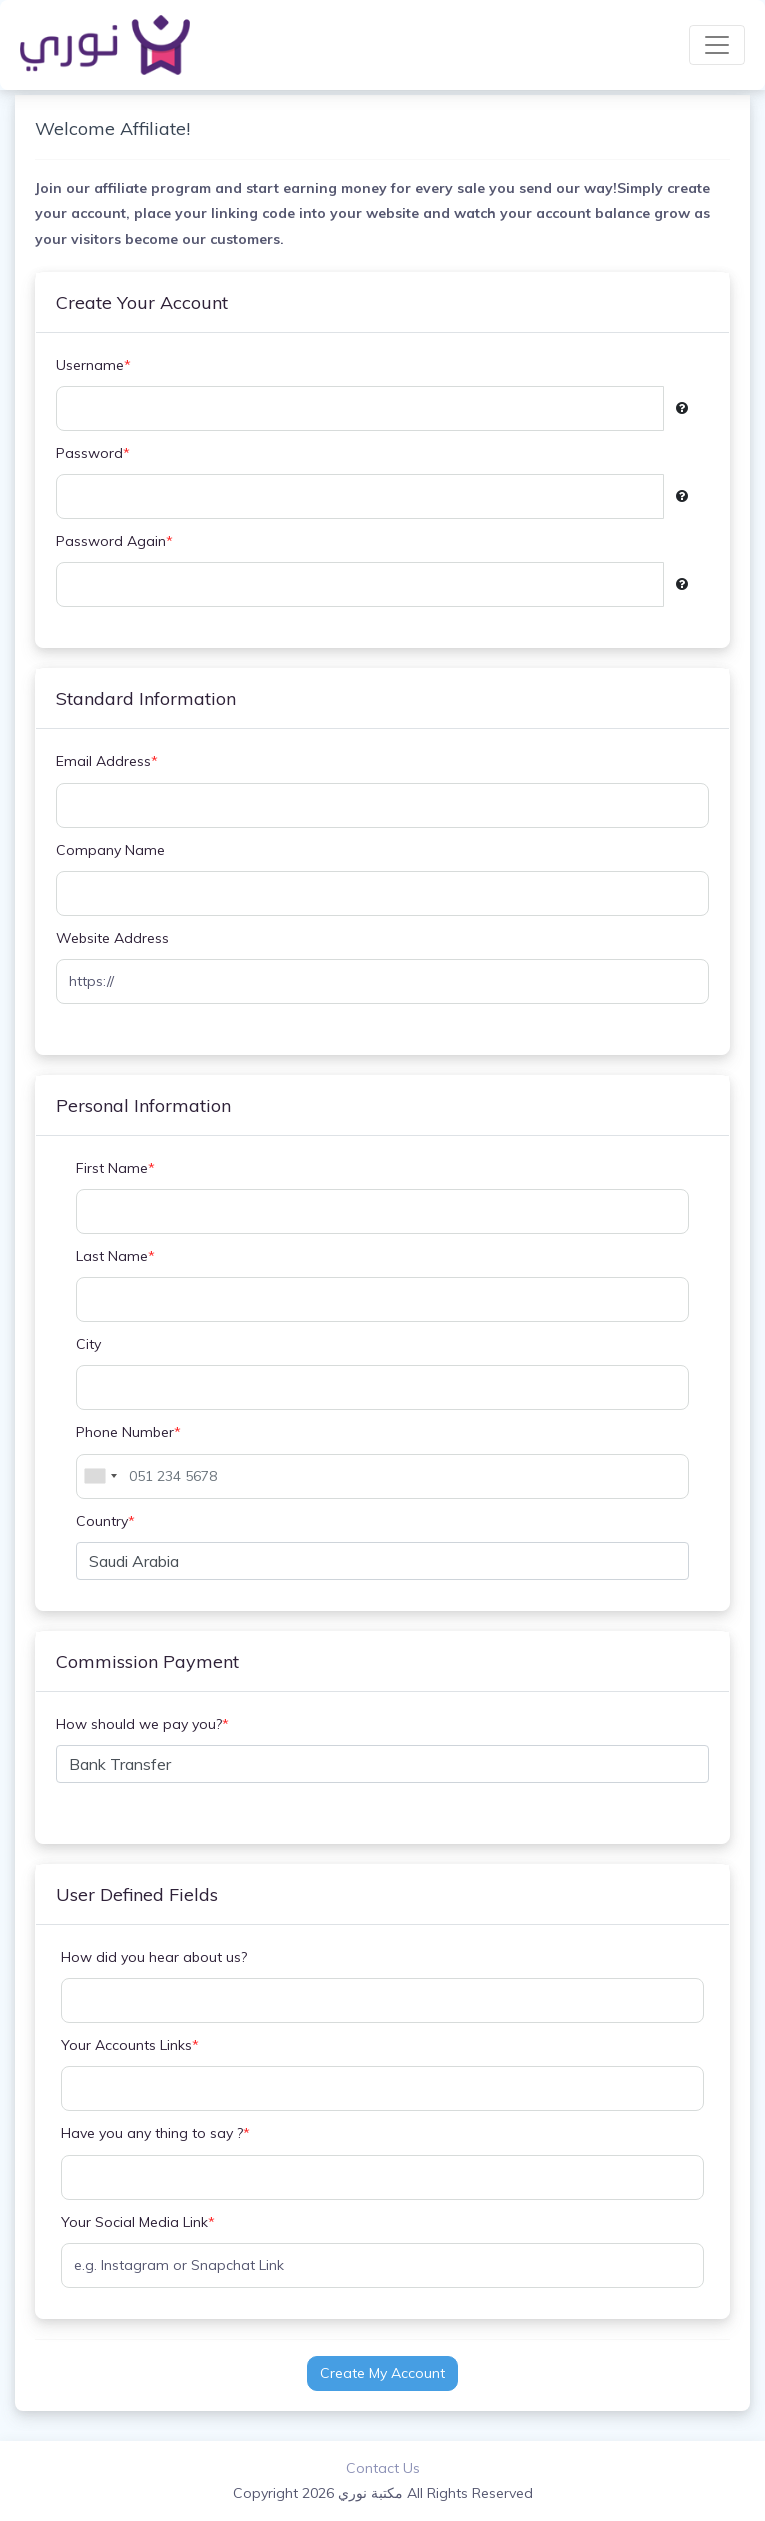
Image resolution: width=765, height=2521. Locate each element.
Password (93, 453)
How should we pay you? (142, 1724)
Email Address (107, 761)
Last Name (115, 1256)
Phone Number (128, 1432)
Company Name (110, 850)
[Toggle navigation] (717, 45)
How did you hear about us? (154, 1957)
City (88, 1344)
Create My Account (382, 2373)
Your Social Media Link (138, 2222)
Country (105, 1521)
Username (93, 365)
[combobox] (100, 1476)
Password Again (114, 541)
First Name (115, 1168)
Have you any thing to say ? (155, 2133)
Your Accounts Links (130, 2045)
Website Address (112, 938)
